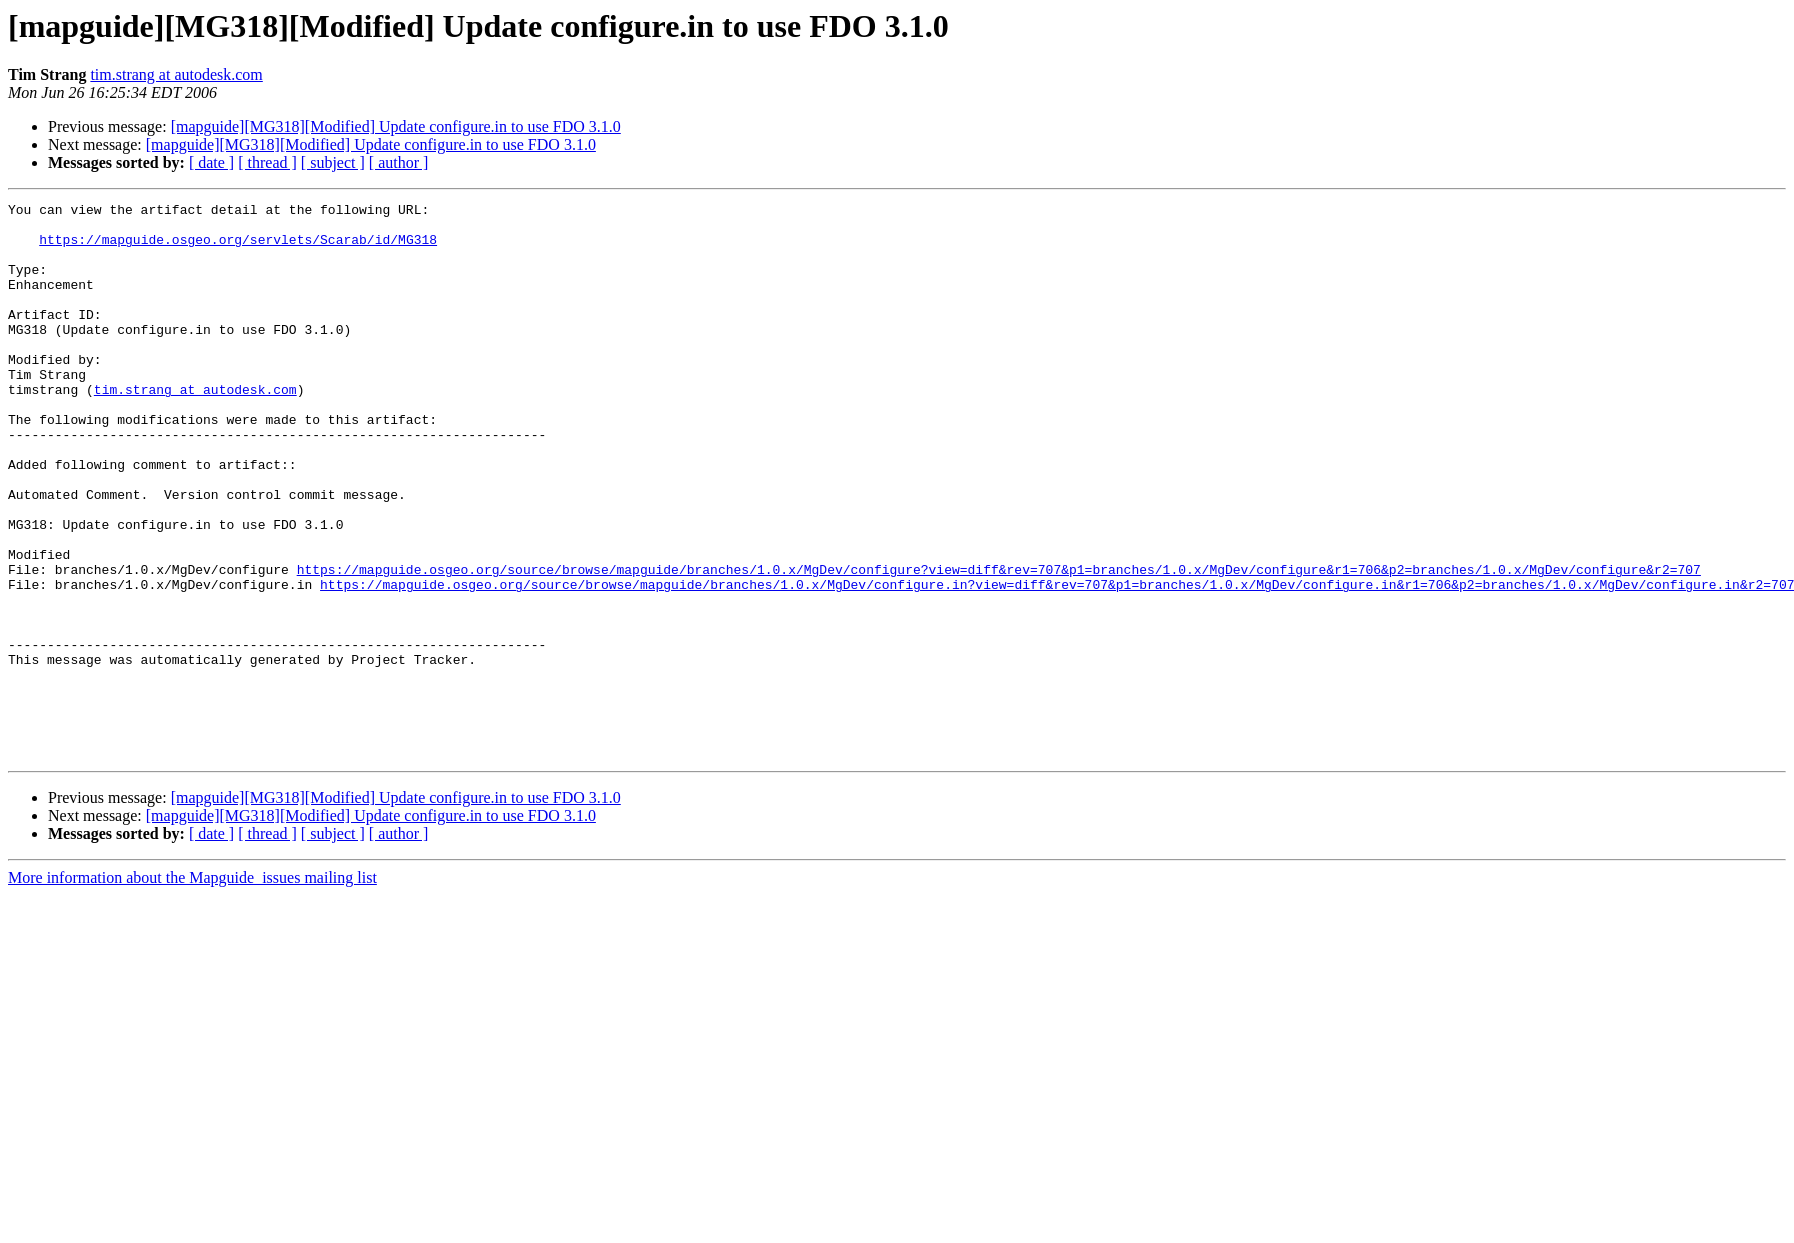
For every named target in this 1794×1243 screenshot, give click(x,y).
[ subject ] (333, 162)
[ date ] (211, 162)
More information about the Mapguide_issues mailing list (192, 988)
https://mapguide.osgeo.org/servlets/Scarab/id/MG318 (238, 248)
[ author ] (399, 162)
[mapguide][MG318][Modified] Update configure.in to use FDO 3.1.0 (396, 126)
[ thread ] (267, 162)
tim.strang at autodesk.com (176, 74)
